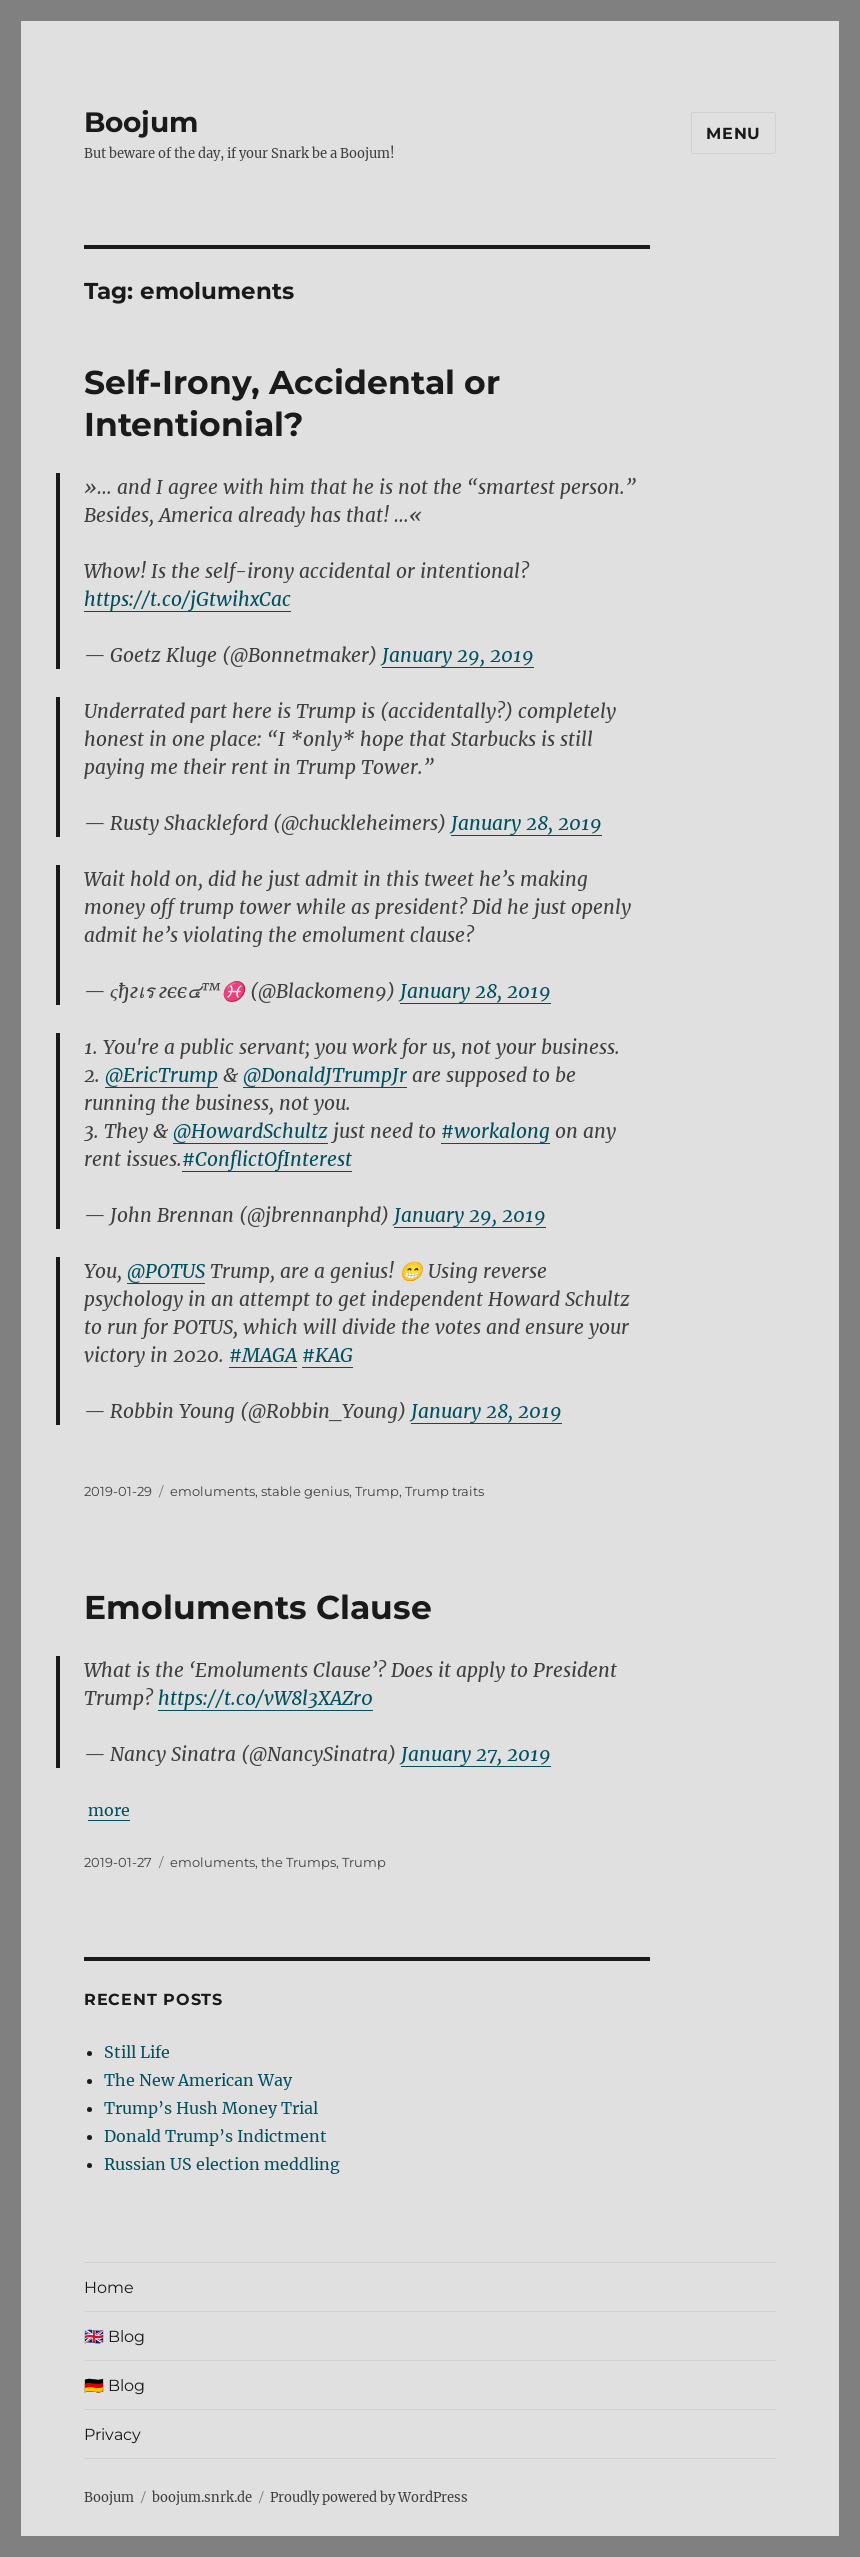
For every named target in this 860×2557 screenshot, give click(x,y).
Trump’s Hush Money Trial (211, 2108)
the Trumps (298, 1862)
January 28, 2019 (526, 823)
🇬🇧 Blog (114, 2336)
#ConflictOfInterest (267, 1159)
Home (109, 2287)
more (109, 1810)
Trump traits (444, 1491)
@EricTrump (161, 1075)
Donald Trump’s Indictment (215, 2136)
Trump (377, 1491)
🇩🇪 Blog (114, 2385)
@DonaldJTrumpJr (325, 1075)
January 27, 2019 (476, 1754)
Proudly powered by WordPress (369, 2497)
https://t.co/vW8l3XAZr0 (265, 1698)
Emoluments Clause (258, 1607)
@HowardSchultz (250, 1131)
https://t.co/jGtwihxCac (187, 599)
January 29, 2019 (458, 655)
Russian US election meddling (222, 2164)
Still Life (137, 2052)
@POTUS (166, 1271)
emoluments (212, 1491)
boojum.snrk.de (202, 2497)
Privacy (112, 2434)
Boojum (141, 122)
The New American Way (198, 2080)
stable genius (305, 1491)
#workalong (495, 1131)
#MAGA (263, 1355)
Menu (733, 133)
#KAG (327, 1355)
